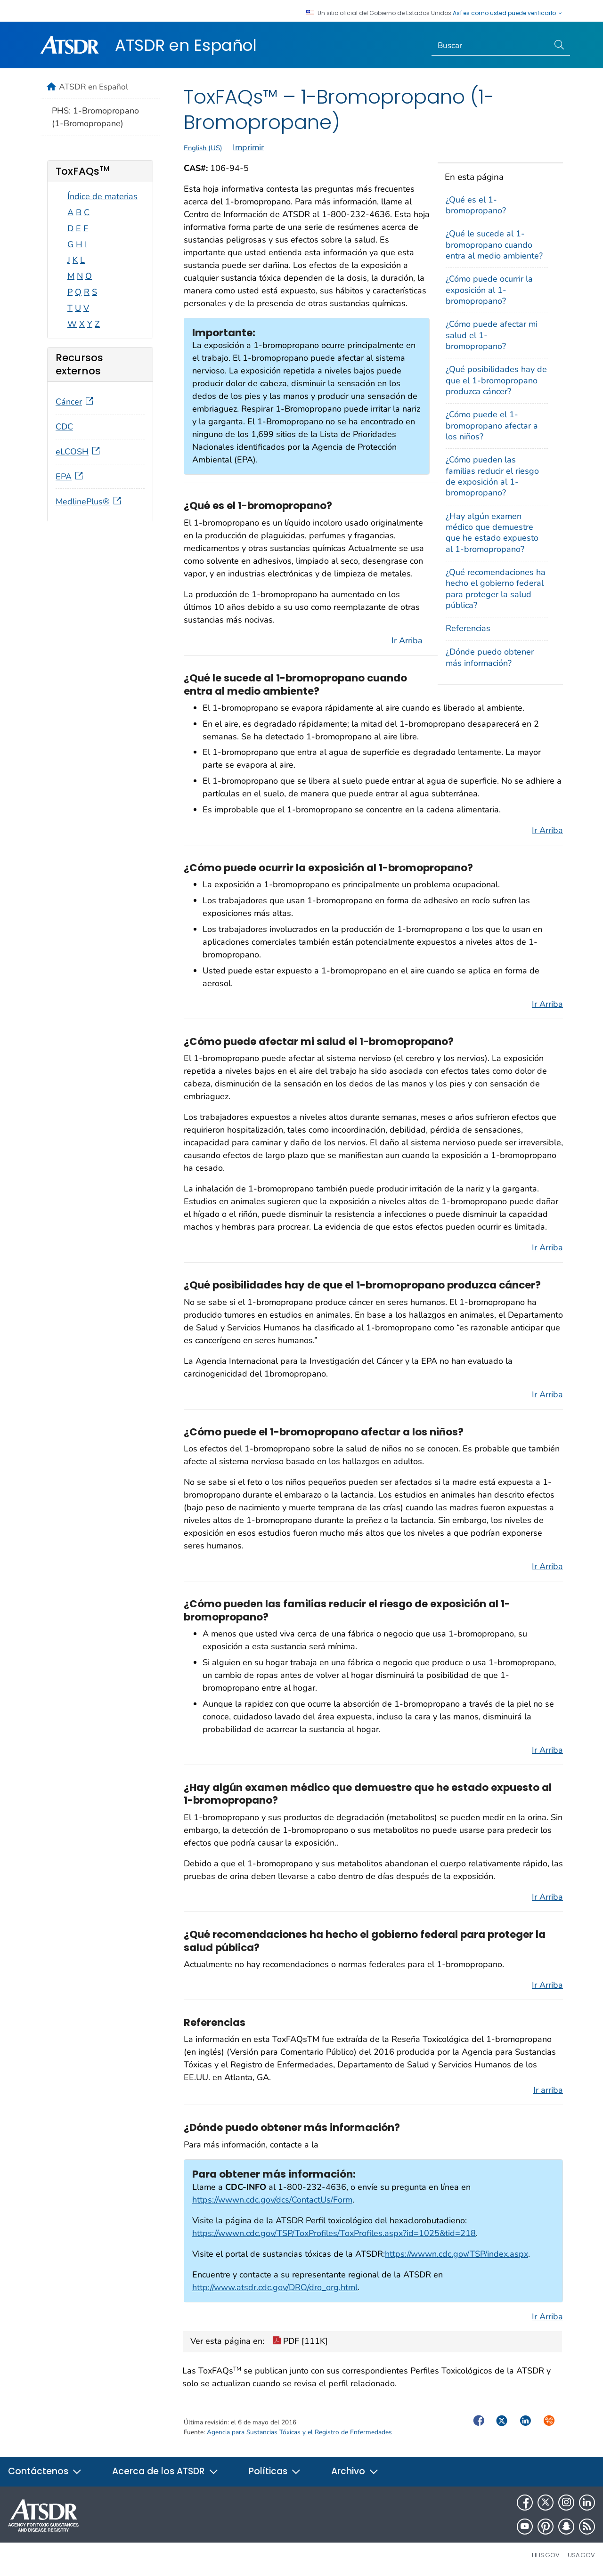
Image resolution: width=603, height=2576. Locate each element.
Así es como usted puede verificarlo (508, 13)
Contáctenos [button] (45, 2471)
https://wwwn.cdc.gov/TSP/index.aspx (456, 2254)
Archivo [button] (355, 2471)
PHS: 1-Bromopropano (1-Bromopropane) (95, 117)
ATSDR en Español (186, 45)
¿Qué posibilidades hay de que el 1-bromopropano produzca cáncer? (496, 380)
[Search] (491, 45)
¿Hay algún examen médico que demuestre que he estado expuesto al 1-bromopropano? (492, 532)
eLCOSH (79, 451)
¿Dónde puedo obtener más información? (490, 657)
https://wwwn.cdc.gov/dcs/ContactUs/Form (272, 2199)
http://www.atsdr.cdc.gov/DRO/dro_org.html (275, 2287)
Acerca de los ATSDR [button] (165, 2471)
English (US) (203, 148)
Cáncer (75, 401)
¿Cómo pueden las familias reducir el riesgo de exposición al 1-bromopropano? (492, 476)
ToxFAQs (82, 171)
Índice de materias (102, 196)
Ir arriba (548, 2090)
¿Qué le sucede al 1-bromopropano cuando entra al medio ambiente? (494, 244)
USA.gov (581, 2555)
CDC (64, 426)
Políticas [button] (275, 2471)
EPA (70, 476)
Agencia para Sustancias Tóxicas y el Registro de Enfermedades (299, 2432)
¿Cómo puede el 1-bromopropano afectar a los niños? (492, 425)
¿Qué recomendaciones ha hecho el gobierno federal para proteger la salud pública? (496, 589)
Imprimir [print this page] (248, 147)
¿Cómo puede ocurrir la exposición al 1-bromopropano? (489, 290)
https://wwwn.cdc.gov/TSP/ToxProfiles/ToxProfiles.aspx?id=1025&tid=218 (334, 2233)
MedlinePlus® (89, 501)
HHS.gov (546, 2555)
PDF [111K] (300, 2342)
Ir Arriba (407, 640)
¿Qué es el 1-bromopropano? (476, 205)
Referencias (468, 628)
